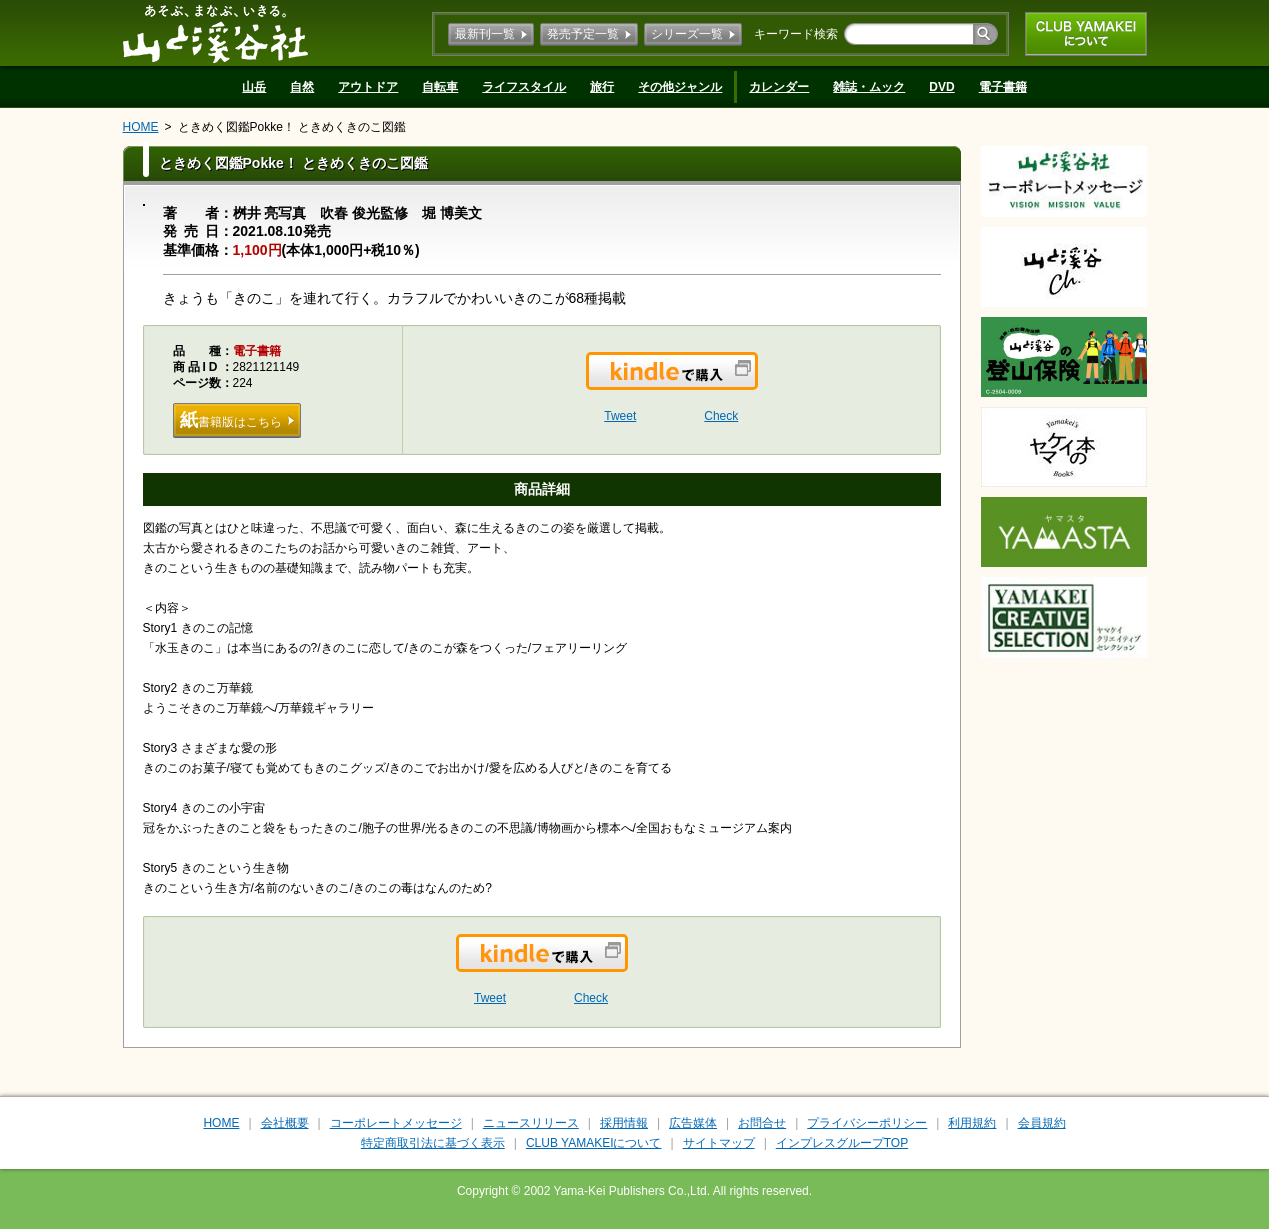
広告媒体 (693, 1123)
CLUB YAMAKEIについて (1086, 34)
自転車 (440, 87)
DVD (941, 87)
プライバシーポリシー (867, 1123)
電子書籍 (1003, 87)
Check (721, 416)
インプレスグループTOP (842, 1143)
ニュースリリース (531, 1123)
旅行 (602, 87)
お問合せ (762, 1123)
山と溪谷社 (215, 33)
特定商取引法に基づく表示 (433, 1143)
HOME (141, 127)
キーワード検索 (796, 34)
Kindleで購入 (756, 383)
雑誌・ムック (869, 87)
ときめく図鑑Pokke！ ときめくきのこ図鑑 (292, 127)
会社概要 (285, 1123)
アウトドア (368, 87)
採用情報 (624, 1123)
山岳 (254, 87)
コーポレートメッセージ (396, 1123)
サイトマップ (719, 1143)
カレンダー (779, 87)
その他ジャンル (680, 87)
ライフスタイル (524, 87)
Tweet (620, 416)
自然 (302, 87)
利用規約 (972, 1123)
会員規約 (1042, 1123)
